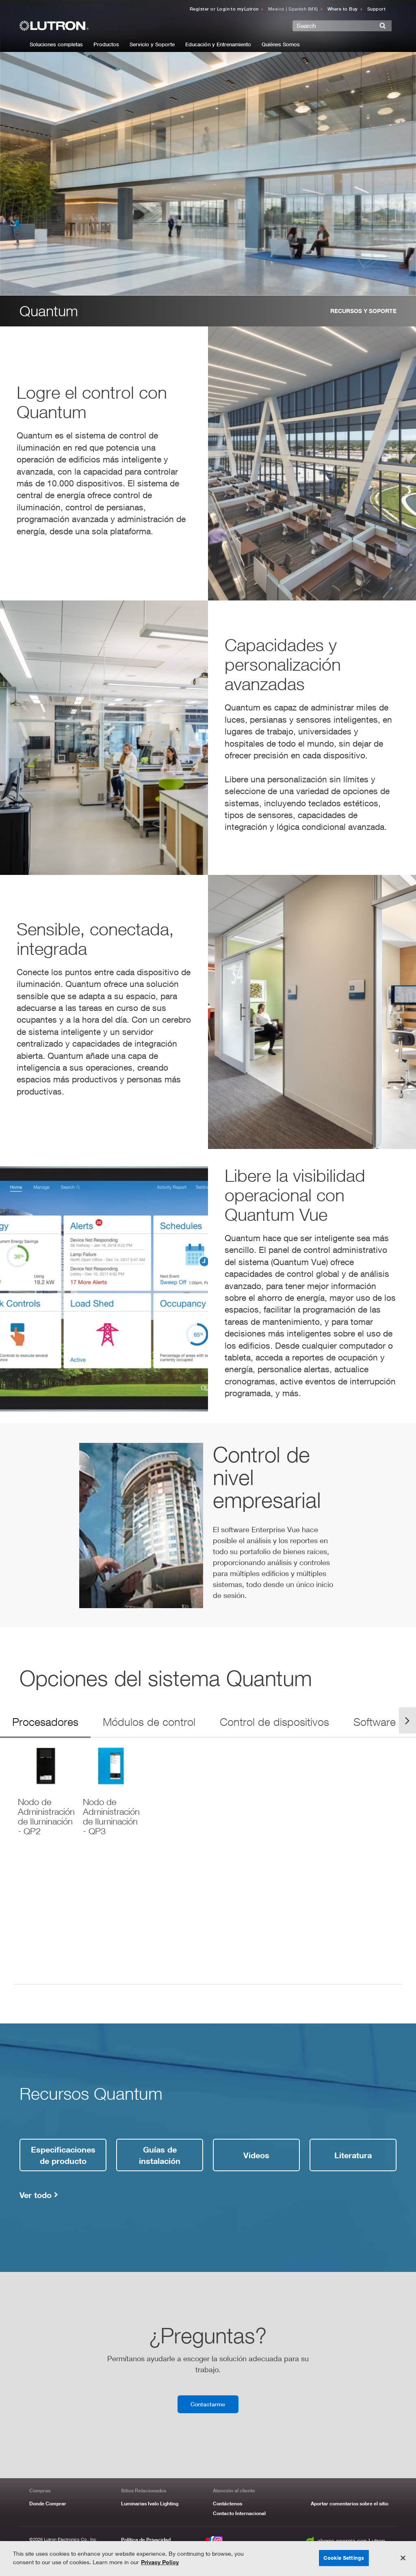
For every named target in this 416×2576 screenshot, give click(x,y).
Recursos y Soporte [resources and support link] (363, 310)
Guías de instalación (159, 2155)
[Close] (403, 2558)
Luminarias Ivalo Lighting (149, 2503)
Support (376, 8)
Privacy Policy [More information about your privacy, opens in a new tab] (160, 2562)
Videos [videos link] (256, 2155)
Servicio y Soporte (152, 44)
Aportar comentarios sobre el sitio (349, 2503)
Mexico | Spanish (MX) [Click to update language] (293, 8)
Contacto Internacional (239, 2513)
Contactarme (208, 2404)
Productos (106, 44)
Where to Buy (342, 8)
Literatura (353, 2155)
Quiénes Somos (281, 44)
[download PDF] (45, 1789)
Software (374, 1721)
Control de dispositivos (274, 1721)
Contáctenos (227, 2503)
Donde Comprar (47, 2503)
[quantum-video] (141, 1525)
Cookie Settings (343, 2557)
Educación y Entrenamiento (218, 44)
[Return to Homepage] (89, 26)
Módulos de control (149, 1721)
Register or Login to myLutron (224, 8)
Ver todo (36, 2195)
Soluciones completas (56, 44)
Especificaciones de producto (63, 2155)
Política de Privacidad (146, 2540)
